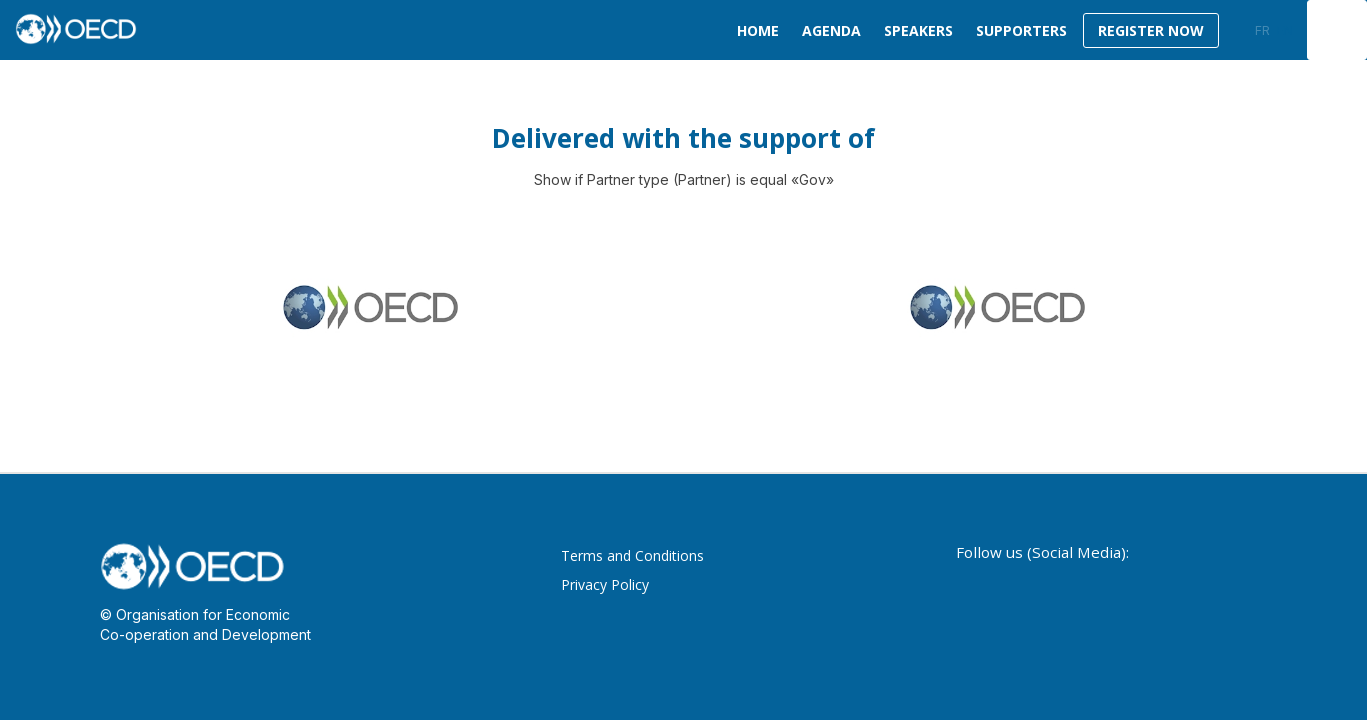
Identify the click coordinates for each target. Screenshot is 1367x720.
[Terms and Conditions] (710, 557)
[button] (1151, 30)
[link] (754, 30)
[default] (1018, 30)
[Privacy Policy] (710, 586)
